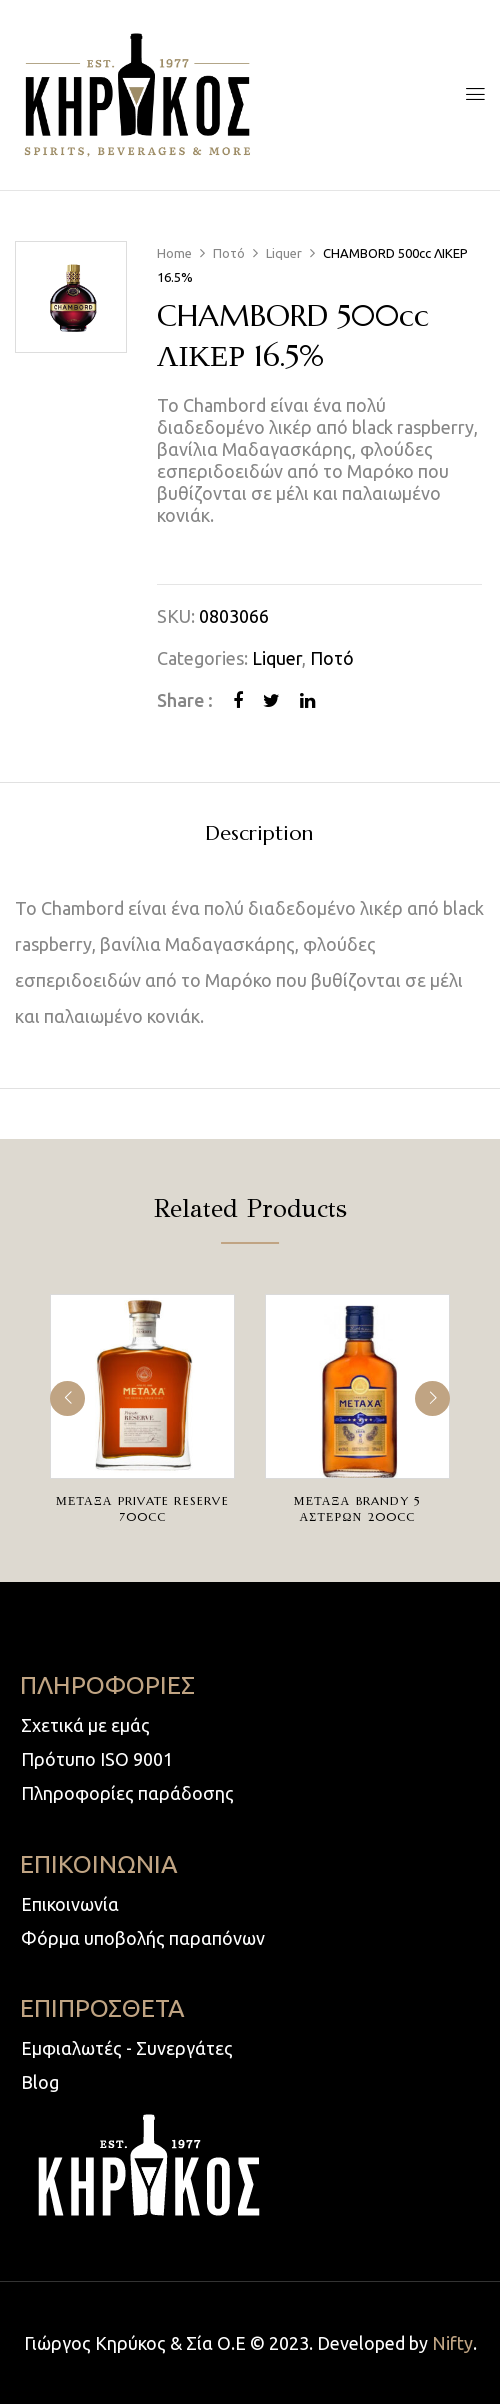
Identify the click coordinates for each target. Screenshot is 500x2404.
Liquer (284, 253)
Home (174, 253)
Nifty (452, 2343)
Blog (40, 2082)
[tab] (259, 836)
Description (259, 834)
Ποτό (229, 253)
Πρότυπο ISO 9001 (97, 1759)
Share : (185, 700)
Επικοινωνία (70, 1904)
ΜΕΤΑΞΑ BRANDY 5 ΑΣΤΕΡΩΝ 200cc (357, 1508)
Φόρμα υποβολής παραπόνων (143, 1938)
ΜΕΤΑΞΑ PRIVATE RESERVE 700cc (142, 1508)
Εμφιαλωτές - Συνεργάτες (127, 2048)
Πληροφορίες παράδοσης (127, 1793)
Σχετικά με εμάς (85, 1725)
